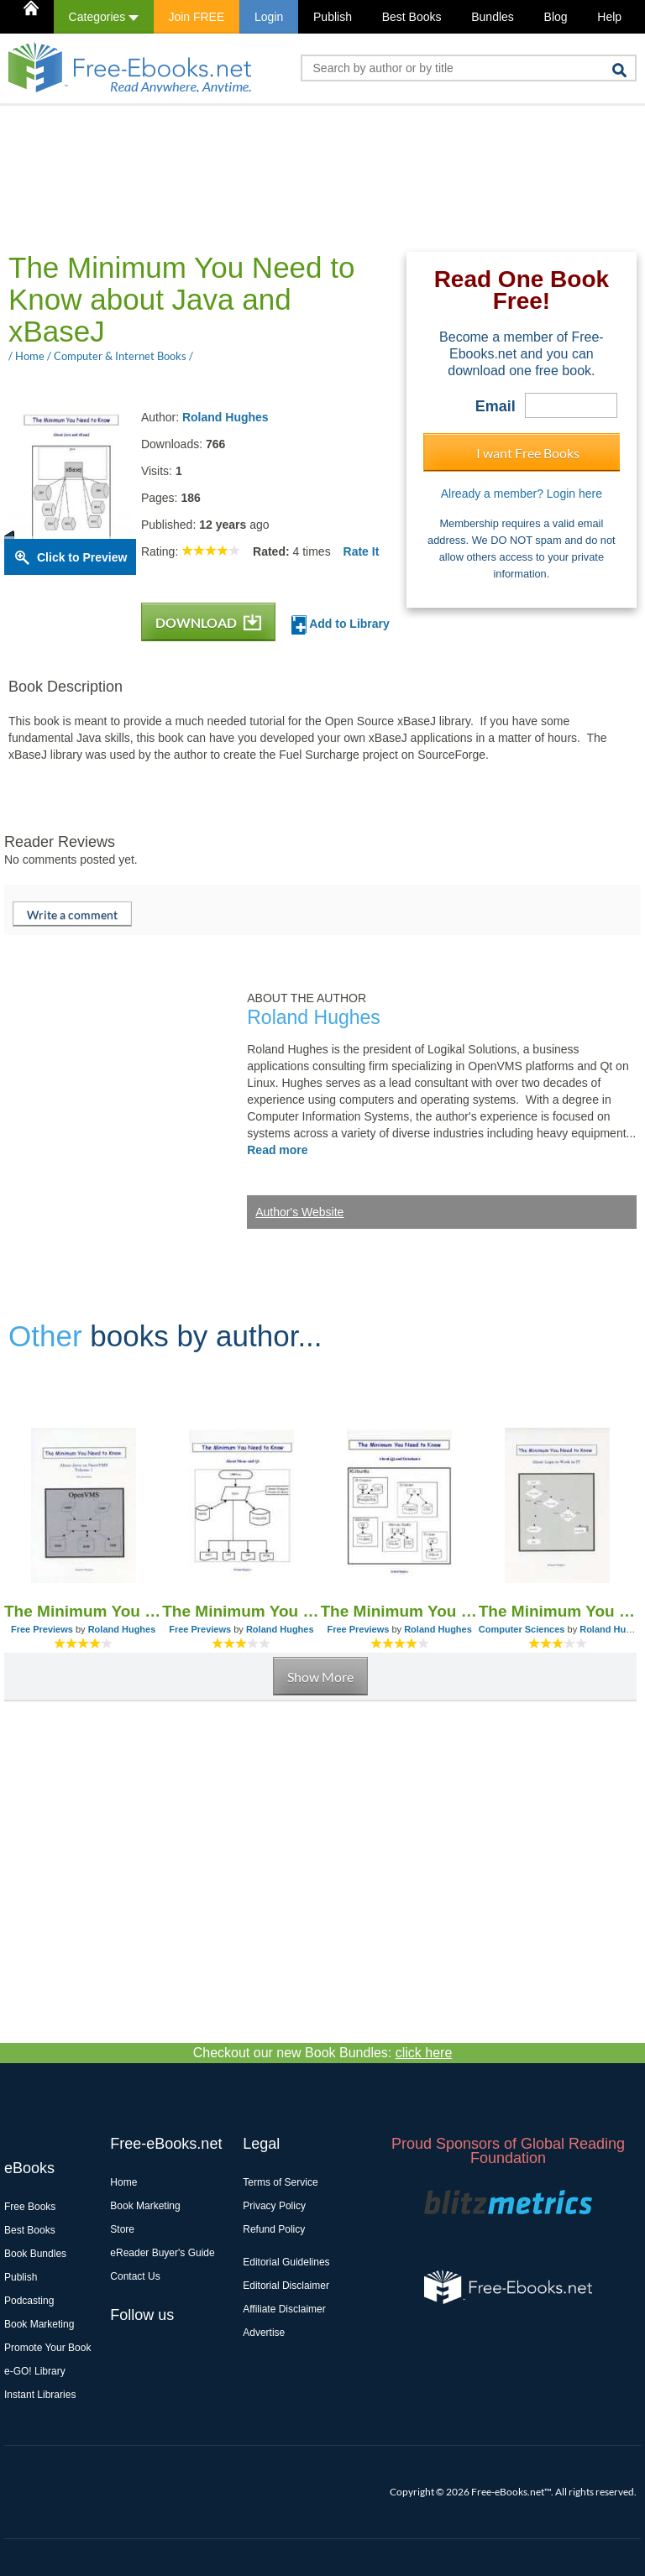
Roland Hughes (225, 417)
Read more (277, 1150)
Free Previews (42, 1629)
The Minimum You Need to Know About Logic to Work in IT (558, 1611)
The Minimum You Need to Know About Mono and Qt (241, 1611)
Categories (104, 17)
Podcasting (29, 2301)
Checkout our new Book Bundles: (323, 2053)
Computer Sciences (522, 1629)
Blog (556, 17)
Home (123, 2182)
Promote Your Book (47, 2348)
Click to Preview (82, 557)
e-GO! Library (35, 2371)
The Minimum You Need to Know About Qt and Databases (400, 1611)
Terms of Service (280, 2182)
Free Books (29, 2207)
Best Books (412, 17)
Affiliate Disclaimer (284, 2309)
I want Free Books (527, 453)
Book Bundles (35, 2254)
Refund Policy (274, 2229)
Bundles (492, 17)
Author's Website (299, 1212)
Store (122, 2229)
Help (609, 17)
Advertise (264, 2332)
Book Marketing (39, 2324)
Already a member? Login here (521, 493)
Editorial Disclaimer (286, 2285)
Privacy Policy (274, 2206)
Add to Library (340, 625)
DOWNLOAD (208, 622)
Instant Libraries (40, 2395)
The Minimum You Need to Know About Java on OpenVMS (83, 1611)
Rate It (361, 551)
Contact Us (135, 2276)
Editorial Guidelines (286, 2262)
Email (495, 406)
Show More (320, 1677)
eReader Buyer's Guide (162, 2253)
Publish (332, 17)
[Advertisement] (310, 177)
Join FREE (196, 17)
